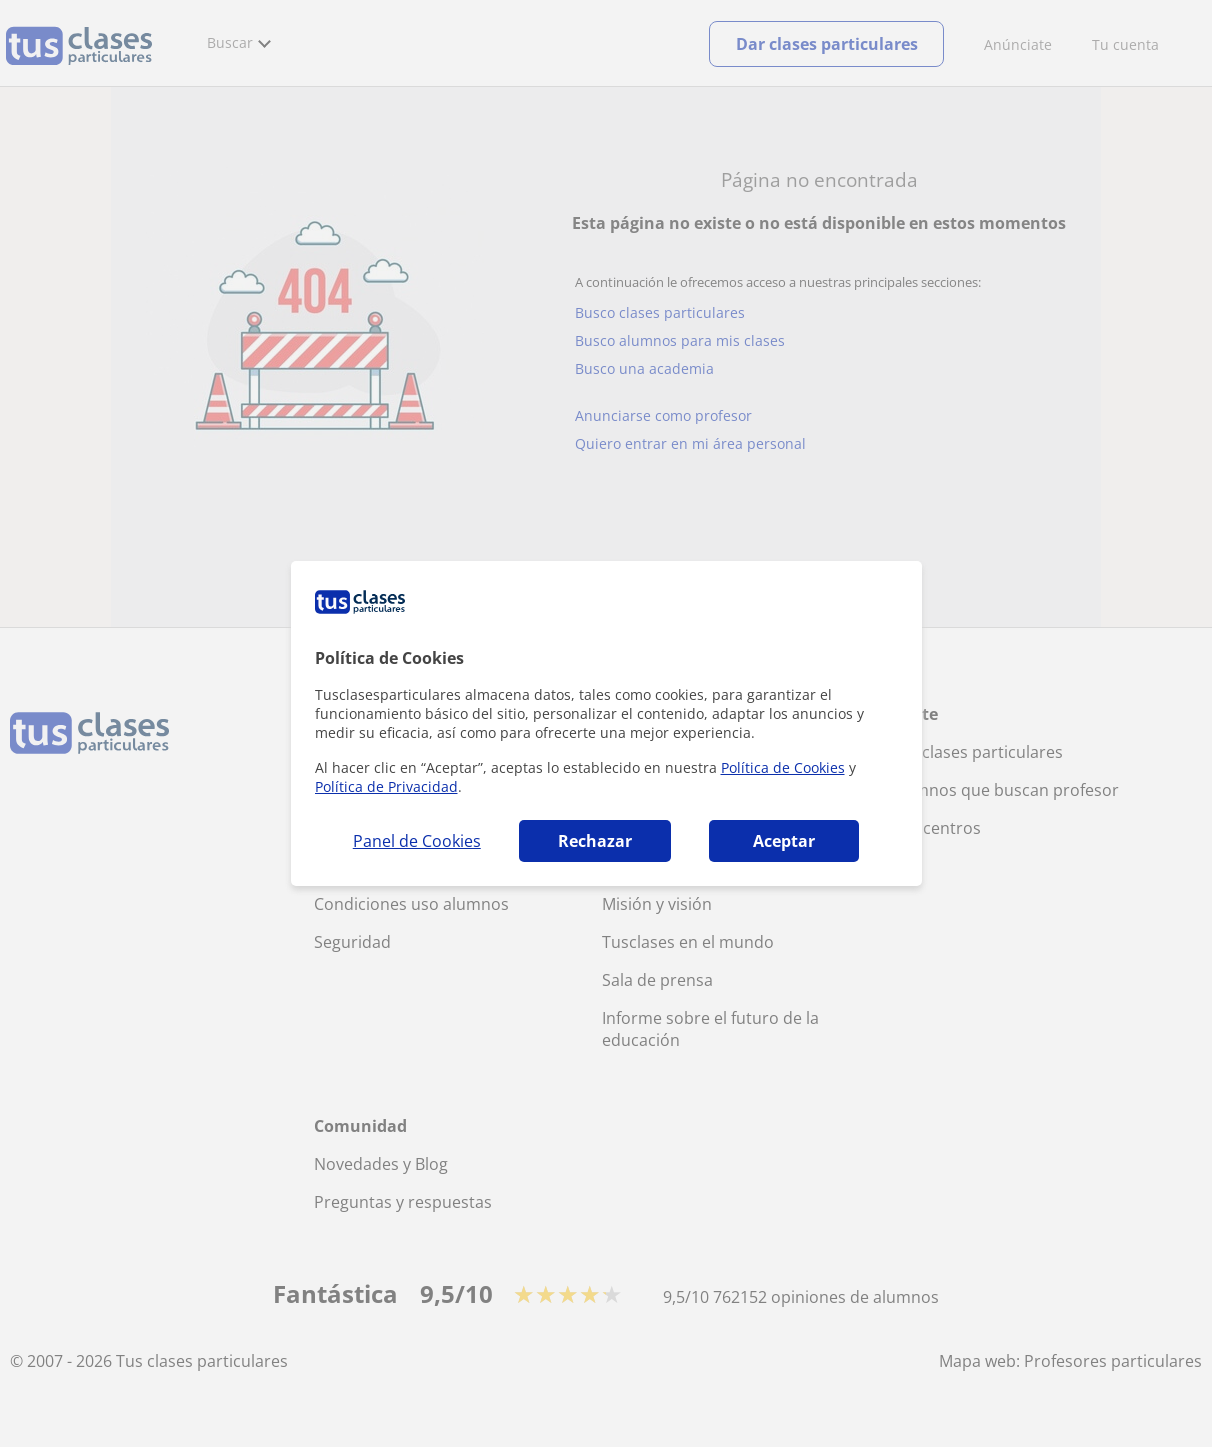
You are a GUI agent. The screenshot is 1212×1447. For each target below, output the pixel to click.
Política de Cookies (783, 767)
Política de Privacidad (386, 786)
